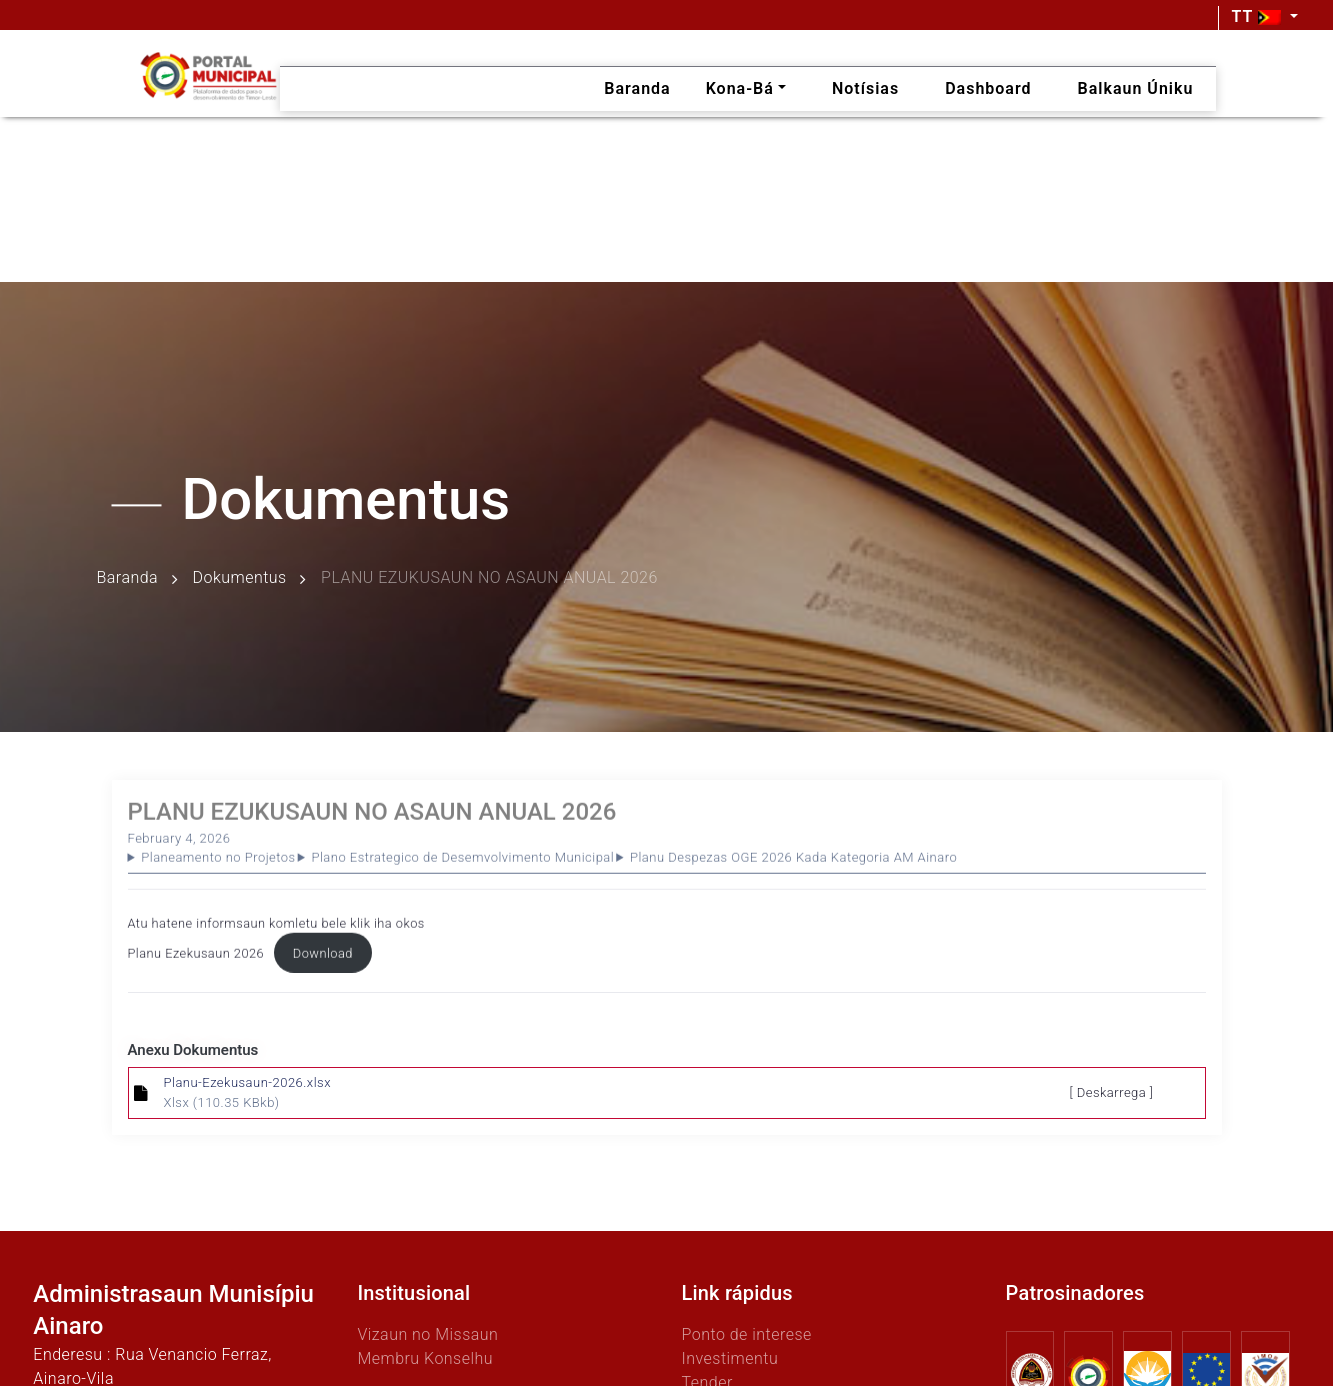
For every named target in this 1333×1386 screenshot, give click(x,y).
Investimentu (729, 1358)
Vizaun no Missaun (427, 1334)
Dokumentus (240, 578)
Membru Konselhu (425, 1358)
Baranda (128, 578)
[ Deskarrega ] (1112, 1092)
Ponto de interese (746, 1334)
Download (323, 957)
